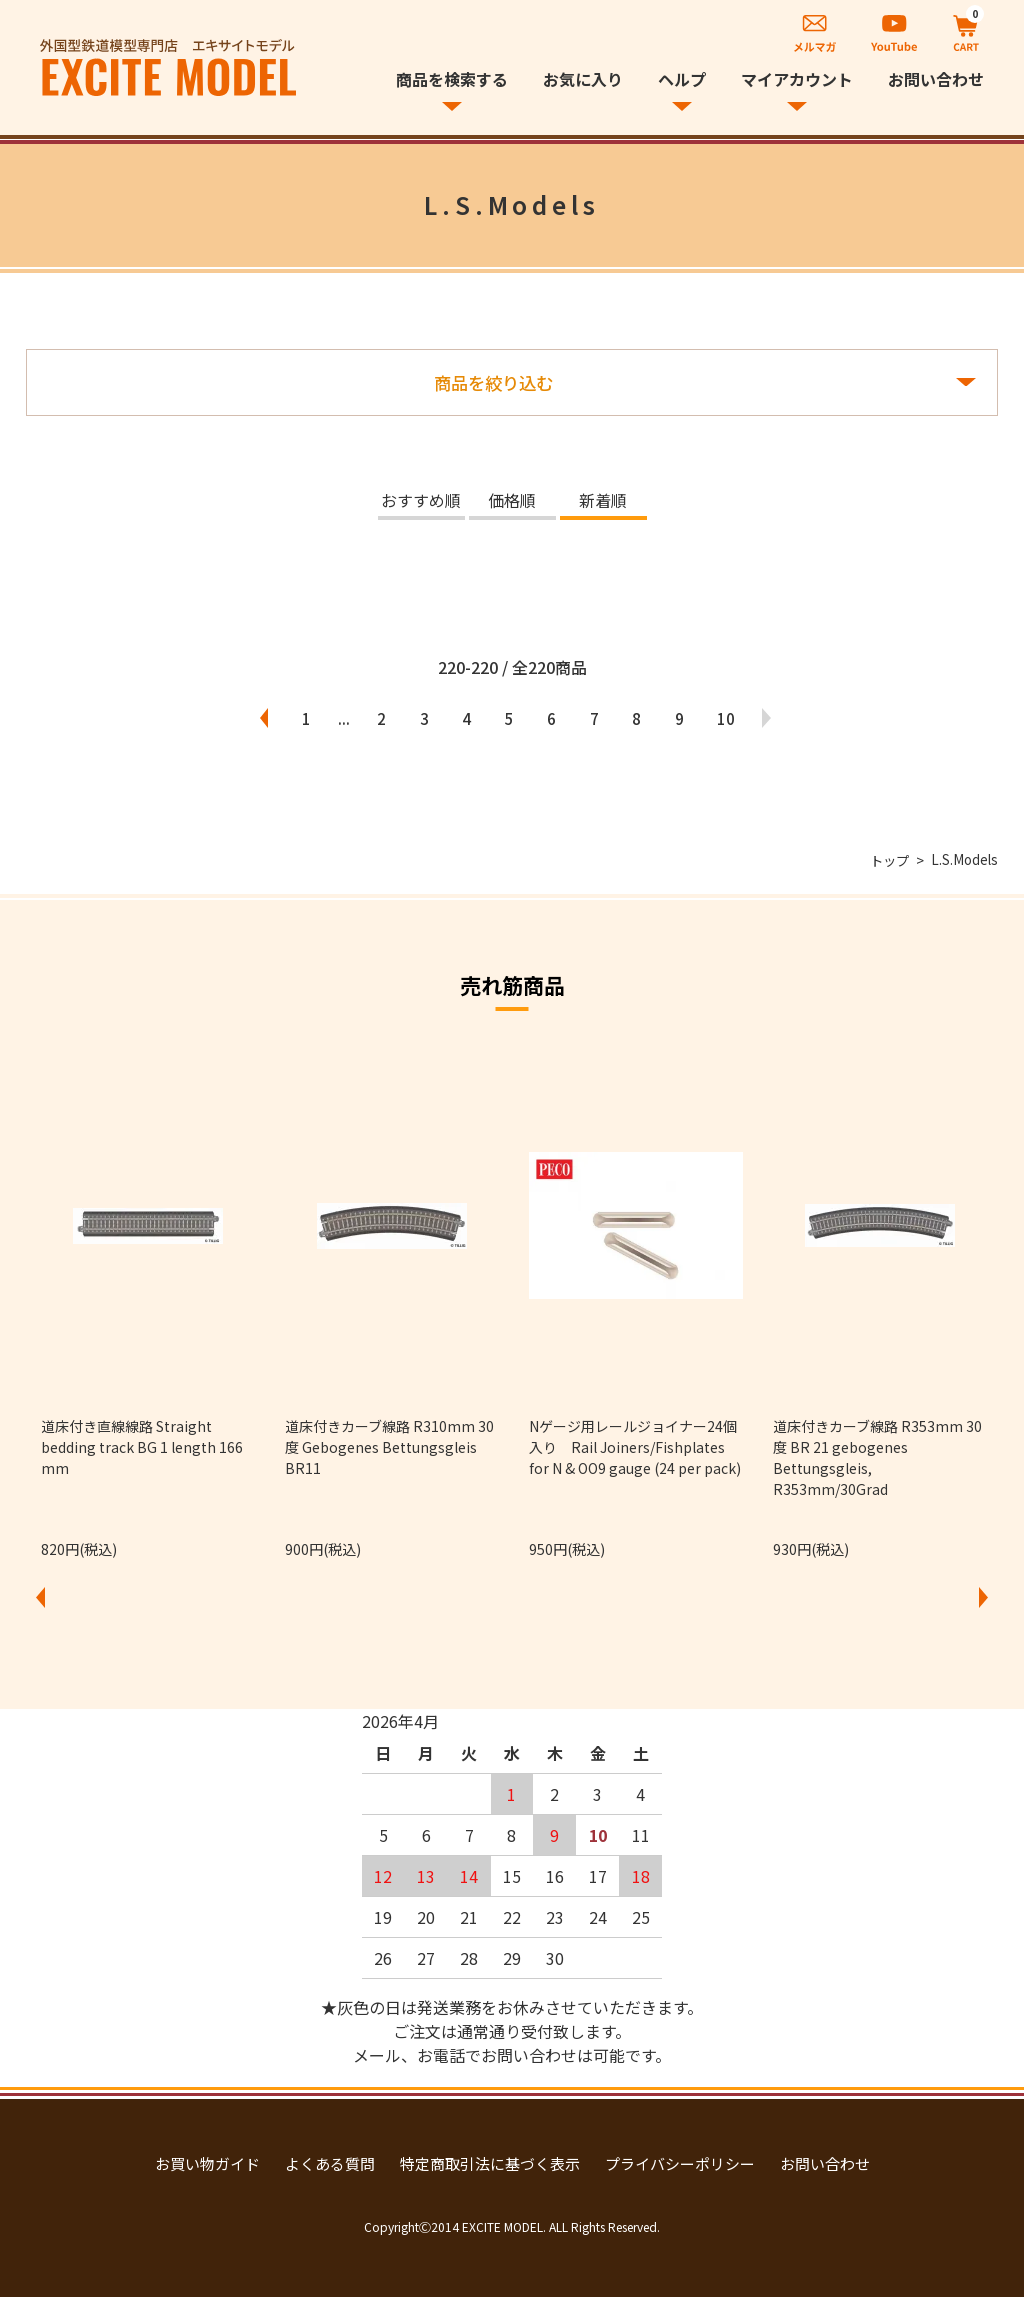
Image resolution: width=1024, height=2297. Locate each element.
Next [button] (983, 1598)
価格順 (512, 502)
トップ (886, 860)
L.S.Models (963, 860)
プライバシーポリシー (680, 2163)
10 (751, 718)
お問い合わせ (936, 79)
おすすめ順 (421, 502)
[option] (148, 1304)
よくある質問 (330, 2163)
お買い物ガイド (207, 2163)
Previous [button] (41, 1598)
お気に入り (583, 79)
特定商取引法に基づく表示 (490, 2163)
